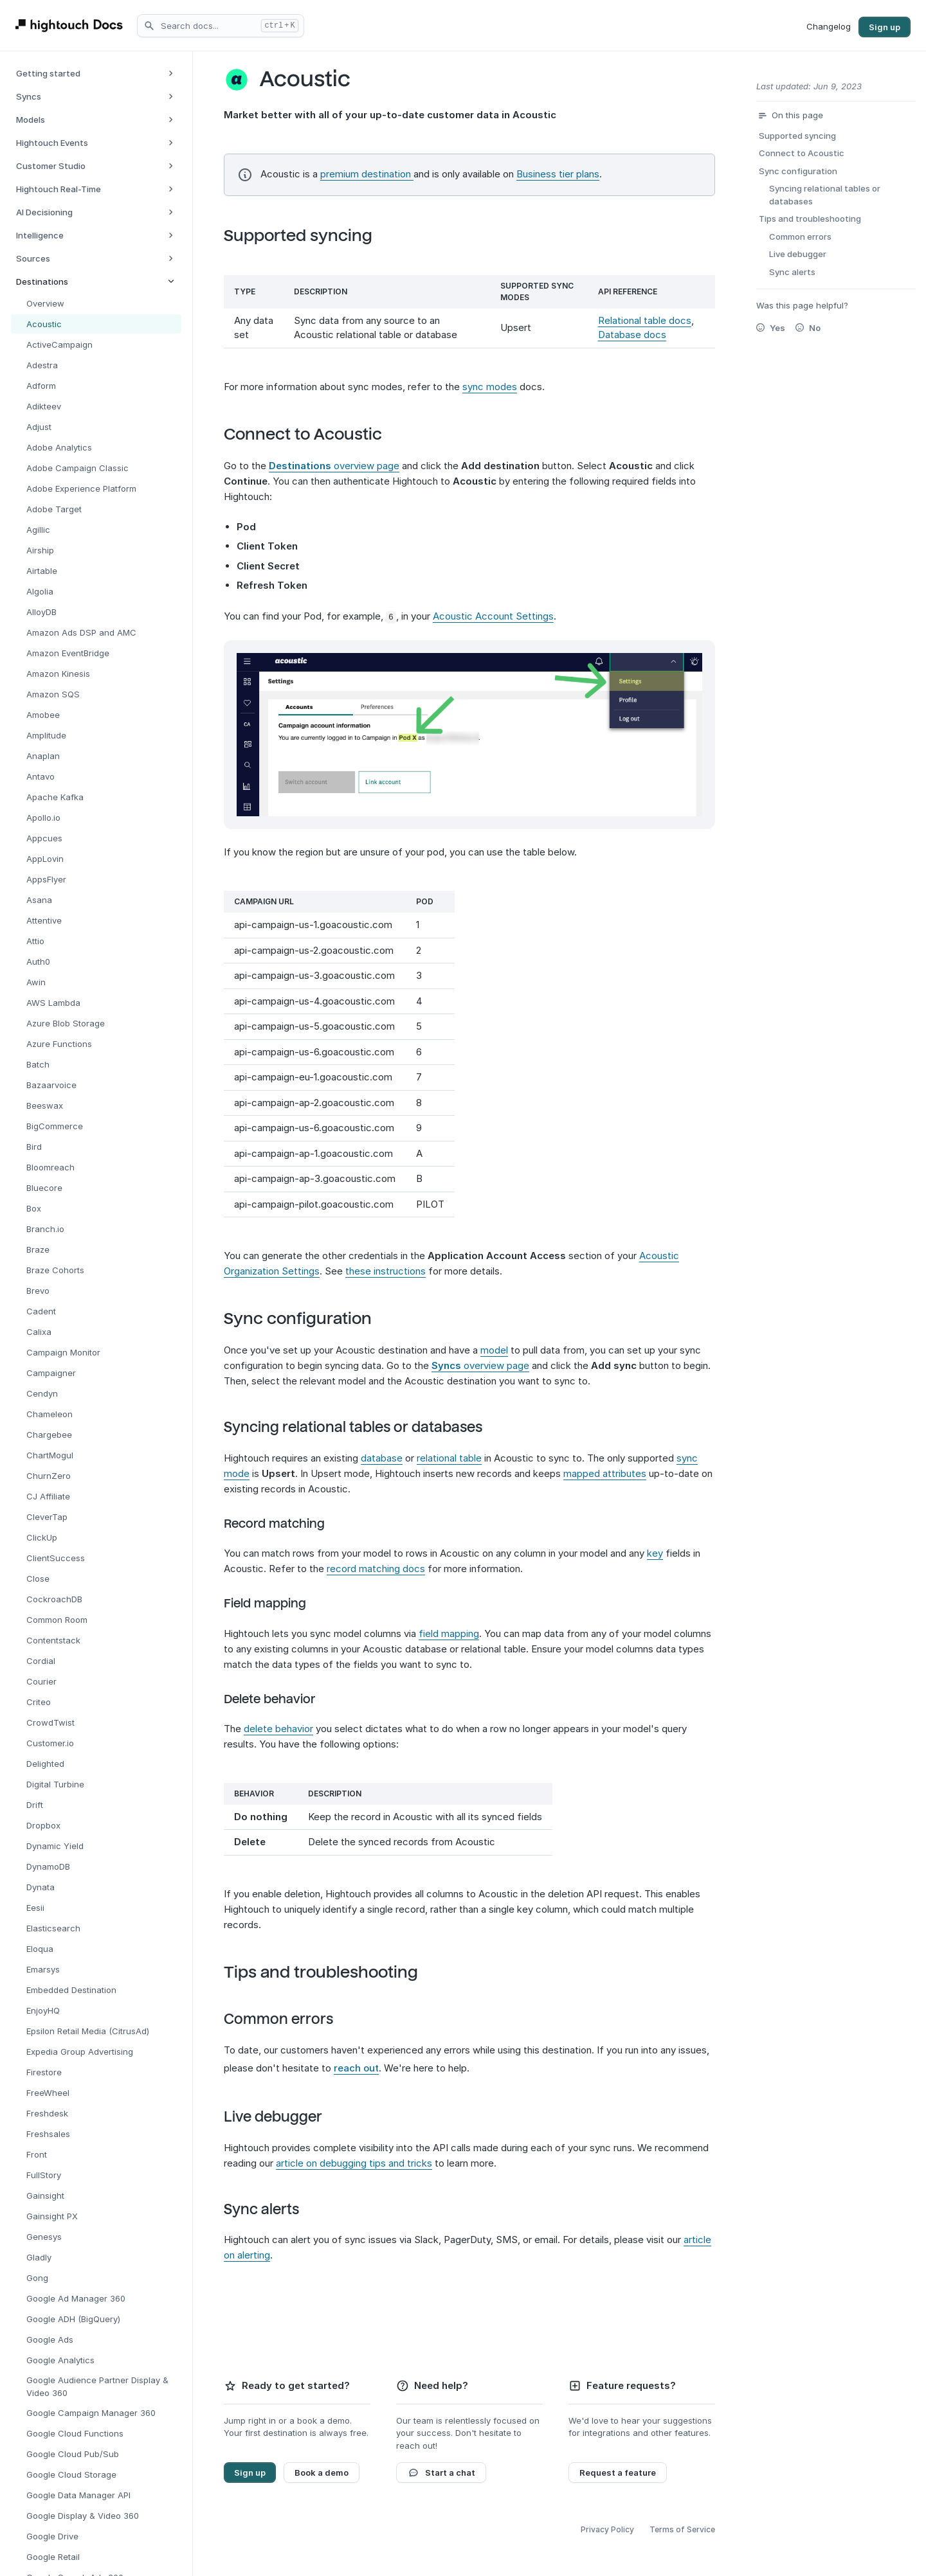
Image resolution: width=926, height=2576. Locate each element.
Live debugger (283, 2116)
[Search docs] (220, 25)
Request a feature (617, 2472)
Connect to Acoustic (313, 434)
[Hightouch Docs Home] (71, 25)
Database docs (632, 334)
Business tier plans (557, 174)
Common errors (289, 2018)
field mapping (449, 1633)
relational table (449, 1457)
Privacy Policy (607, 2529)
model (494, 1349)
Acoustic (315, 79)
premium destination (366, 174)
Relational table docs (644, 320)
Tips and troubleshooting (331, 1971)
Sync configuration (308, 1318)
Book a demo (322, 2472)
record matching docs (376, 1568)
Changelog (828, 26)
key (655, 1553)
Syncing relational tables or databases (363, 1427)
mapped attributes (604, 1473)
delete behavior (278, 1728)
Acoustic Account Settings (493, 616)
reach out (356, 2067)
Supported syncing (308, 235)
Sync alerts (272, 2209)
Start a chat (441, 2471)
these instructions (385, 1270)
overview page (334, 466)
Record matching (284, 1523)
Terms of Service (682, 2529)
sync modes (489, 386)
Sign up (884, 27)
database (382, 1457)
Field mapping (275, 1603)
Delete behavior (280, 1698)
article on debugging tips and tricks (354, 2162)
